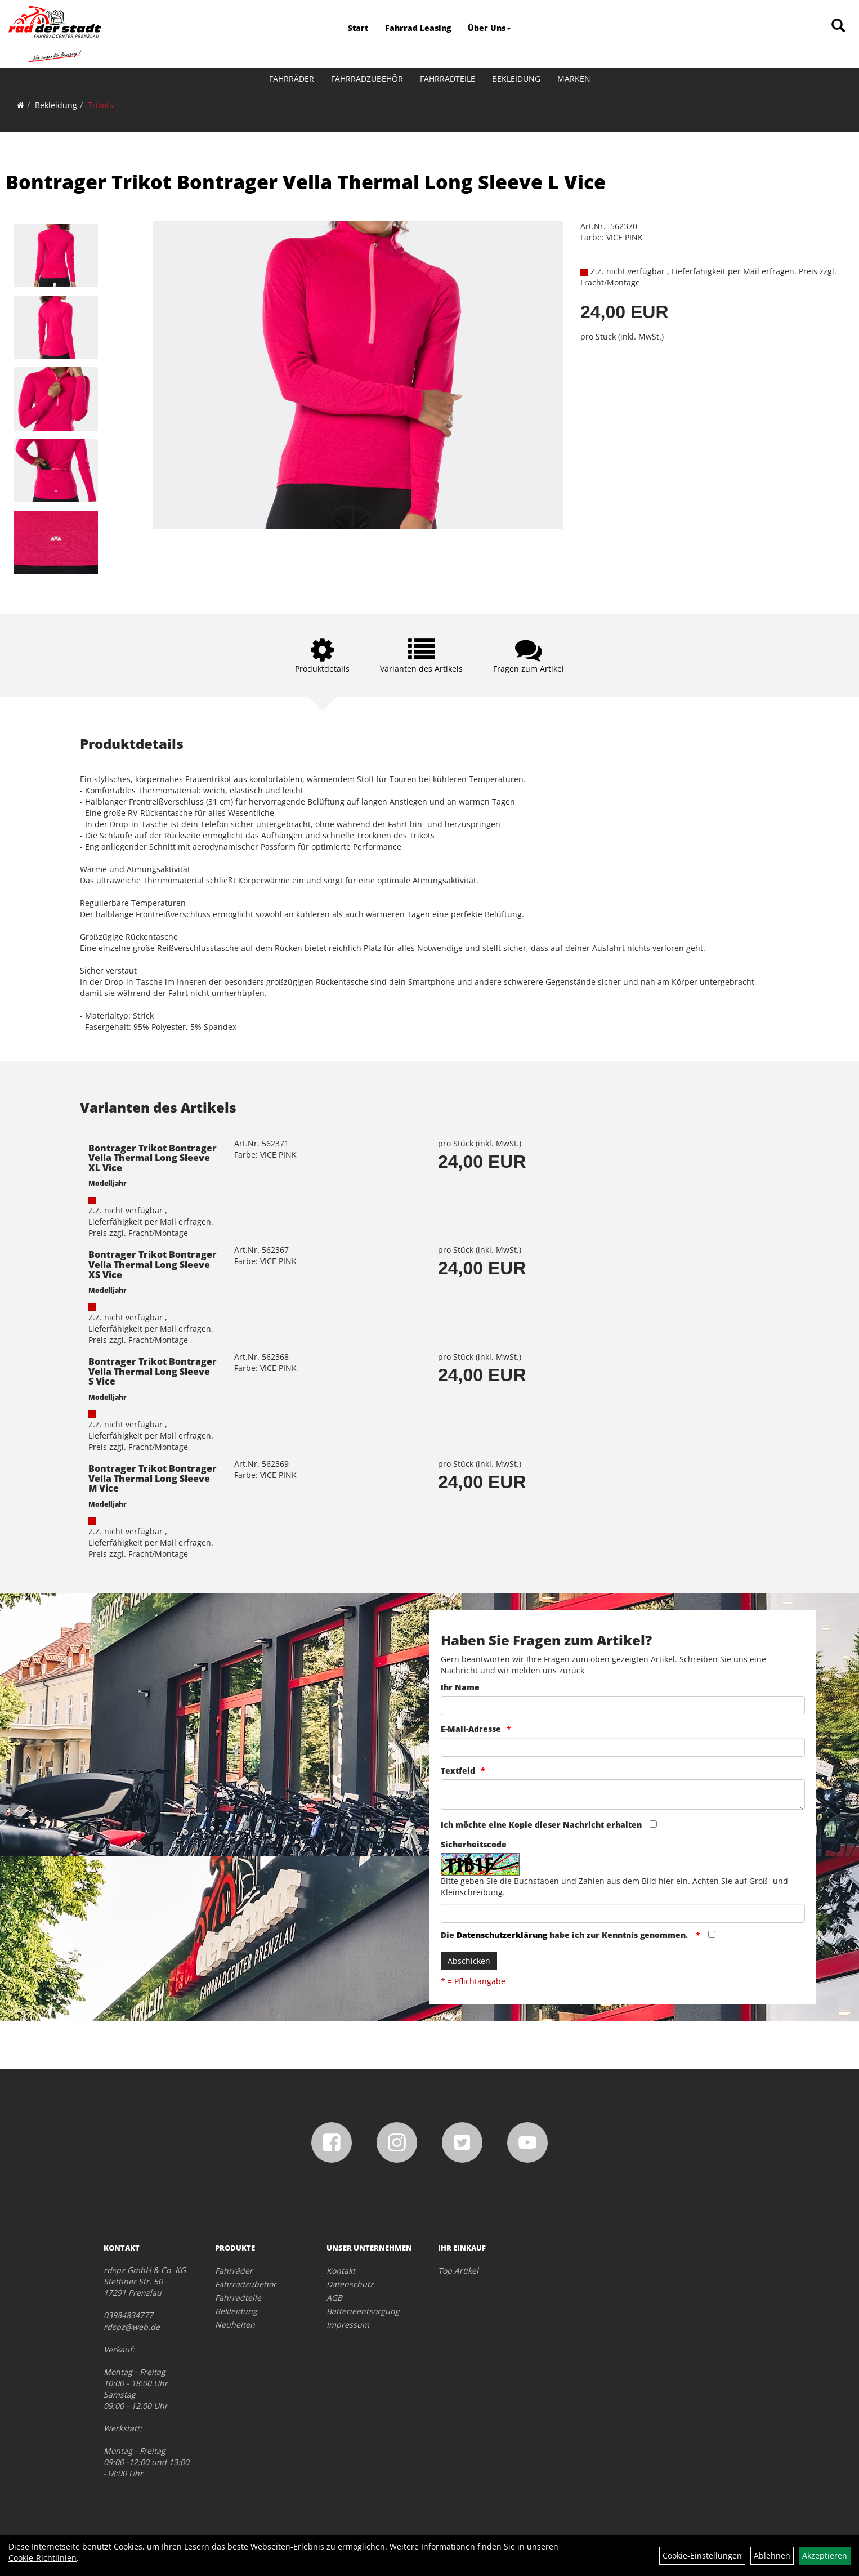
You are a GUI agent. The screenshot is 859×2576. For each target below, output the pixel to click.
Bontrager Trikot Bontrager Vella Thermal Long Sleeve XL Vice (152, 1158)
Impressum (347, 2324)
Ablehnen (772, 2555)
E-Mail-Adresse (471, 1729)
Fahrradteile (447, 78)
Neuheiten (235, 2324)
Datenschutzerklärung (502, 1935)
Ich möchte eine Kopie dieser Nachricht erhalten (541, 1824)
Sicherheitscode (474, 1844)
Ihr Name (460, 1687)
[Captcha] (623, 1913)
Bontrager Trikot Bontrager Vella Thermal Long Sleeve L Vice (306, 182)
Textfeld (458, 1770)
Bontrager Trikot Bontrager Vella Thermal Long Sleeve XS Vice (152, 1264)
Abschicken (469, 1961)
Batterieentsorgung (363, 2311)
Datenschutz (350, 2284)
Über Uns (489, 28)
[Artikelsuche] (838, 26)
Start (358, 28)
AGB (334, 2297)
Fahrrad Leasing (418, 28)
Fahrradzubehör (367, 78)
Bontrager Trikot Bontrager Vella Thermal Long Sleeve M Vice (152, 1478)
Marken (573, 78)
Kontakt (340, 2270)
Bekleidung (516, 78)
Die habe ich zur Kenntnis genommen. (565, 1935)
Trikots (100, 105)
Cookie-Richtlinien (42, 2557)
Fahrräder (291, 78)
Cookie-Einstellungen (702, 2555)
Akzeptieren (824, 2555)
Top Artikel (458, 2270)
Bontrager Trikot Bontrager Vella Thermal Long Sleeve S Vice (152, 1371)
